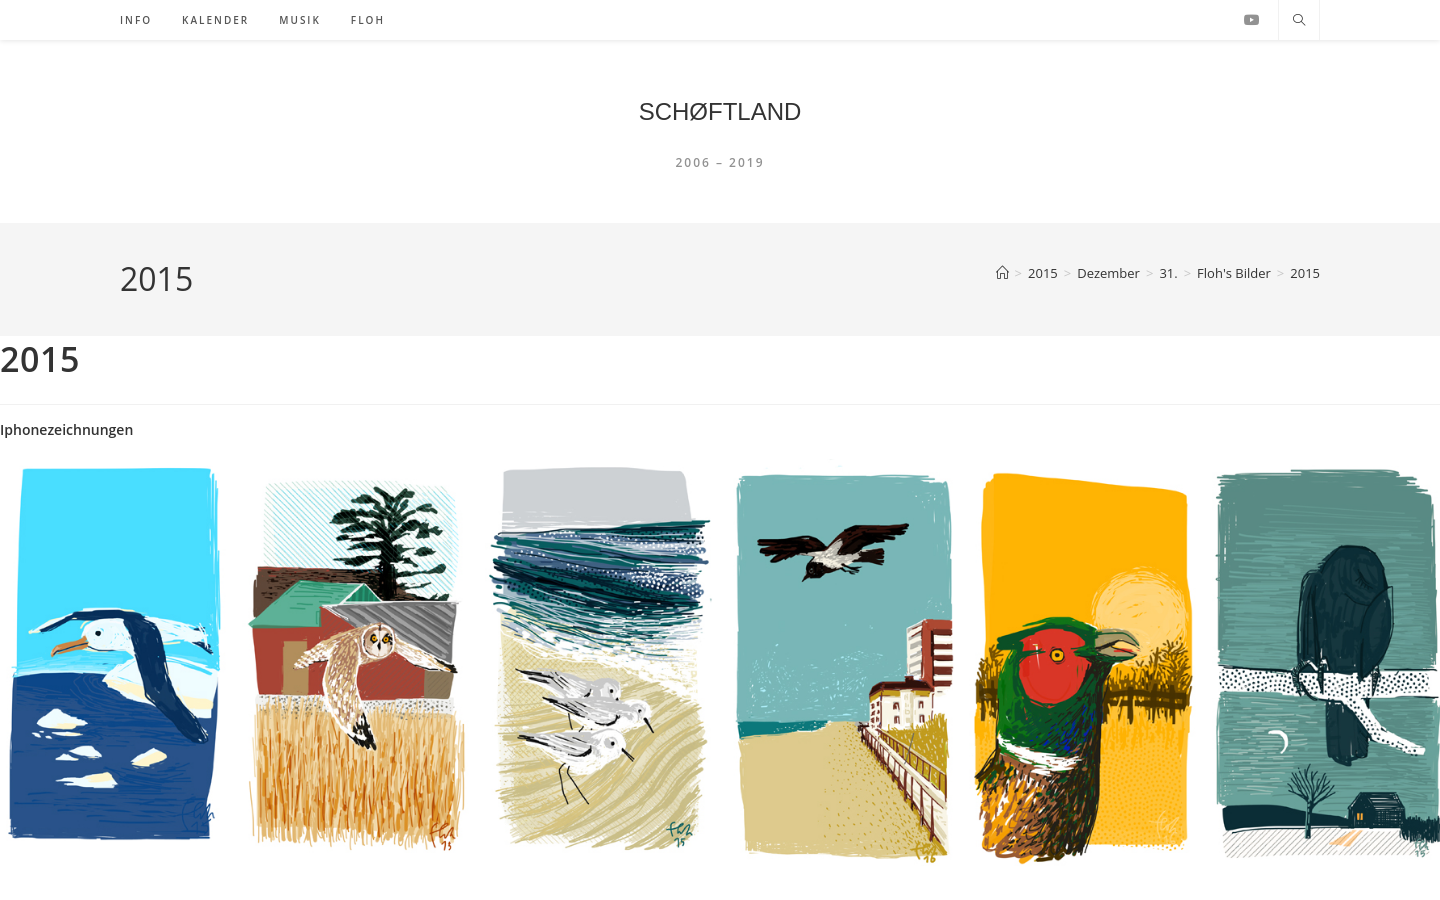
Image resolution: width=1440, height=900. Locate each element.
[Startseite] (1002, 273)
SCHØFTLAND (720, 111)
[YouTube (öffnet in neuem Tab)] (1252, 20)
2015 (1305, 273)
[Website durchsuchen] (1299, 21)
